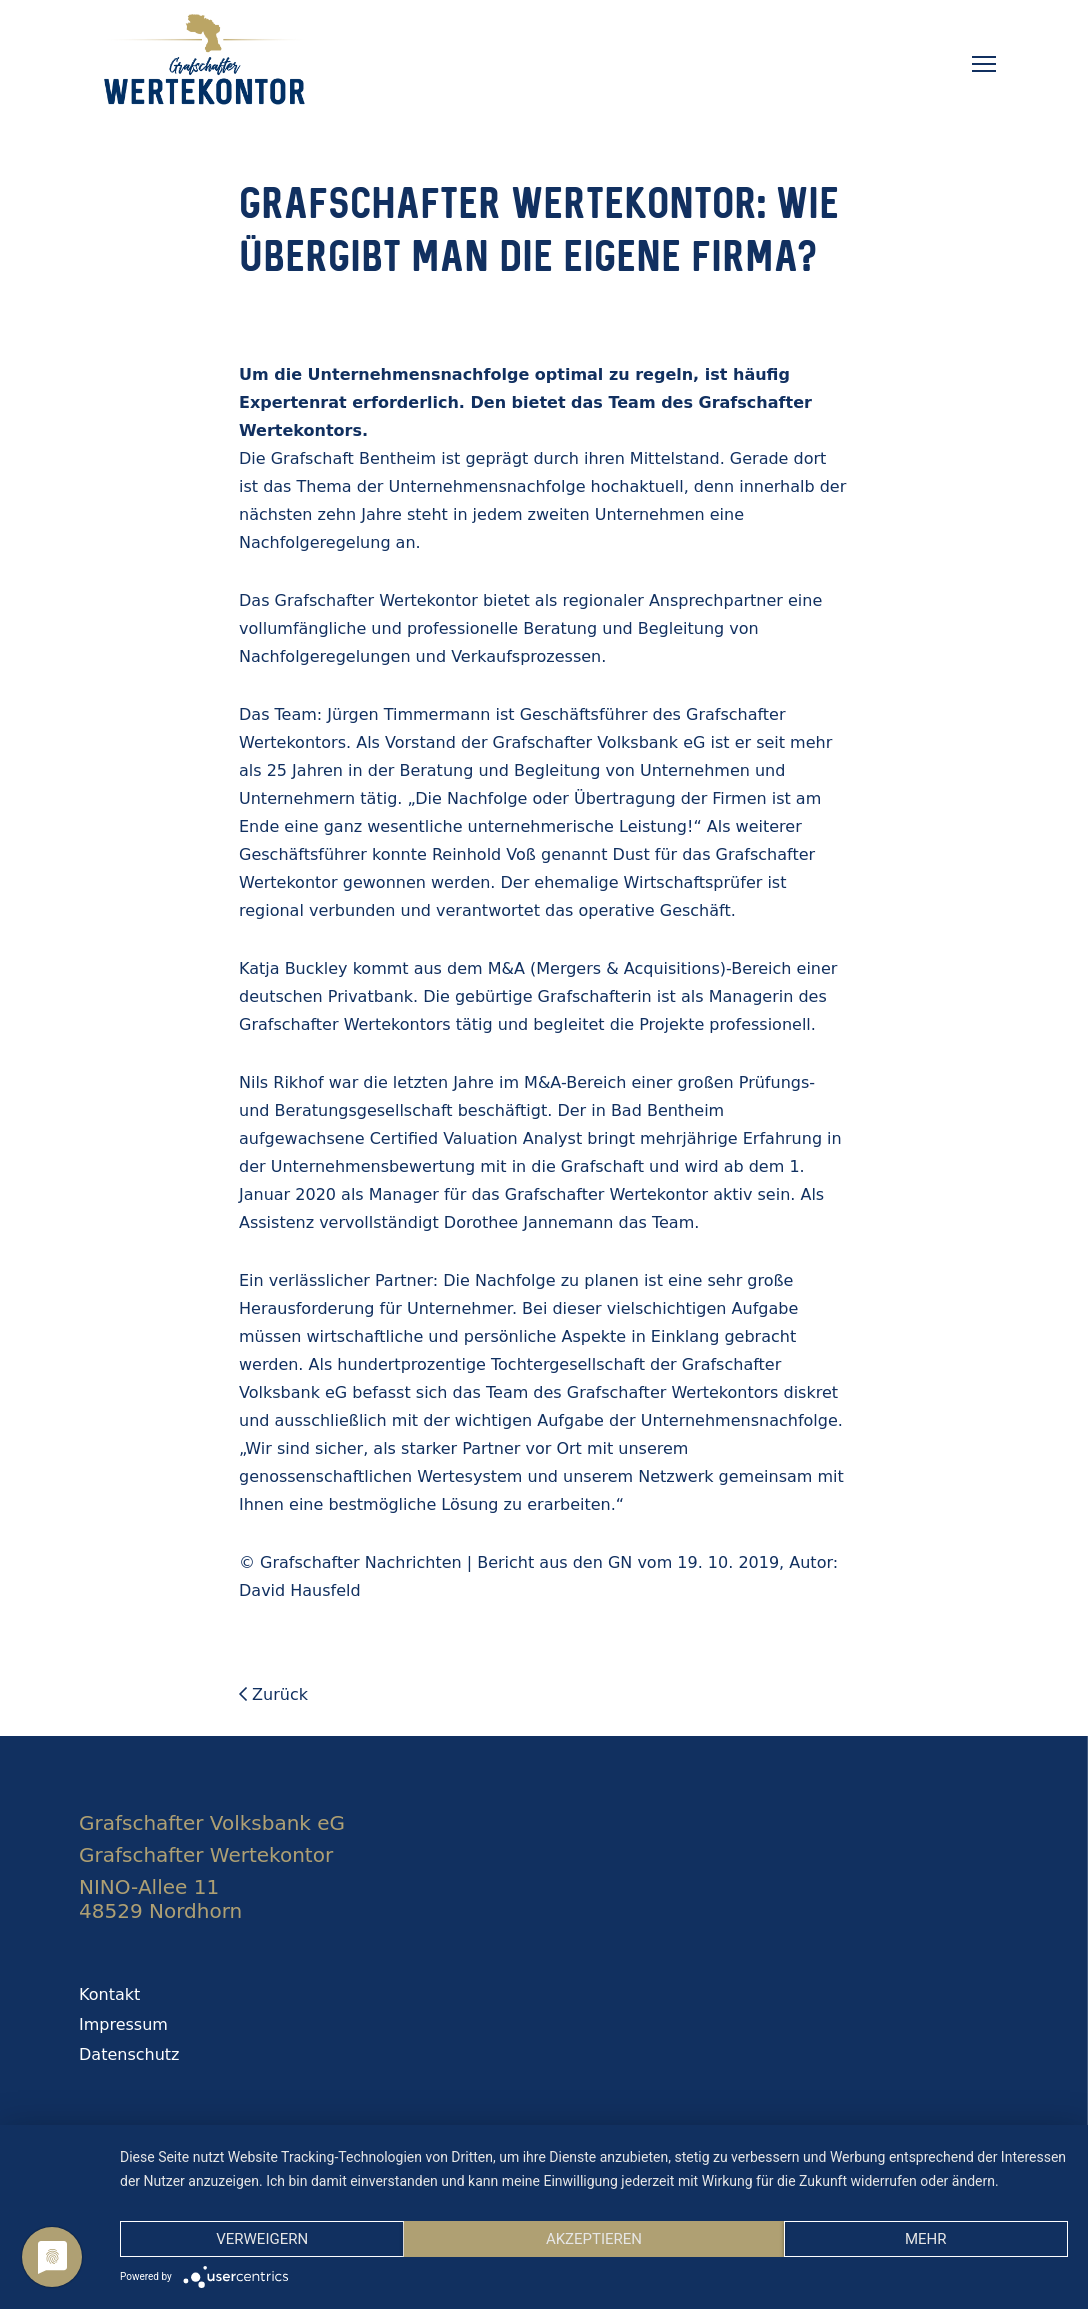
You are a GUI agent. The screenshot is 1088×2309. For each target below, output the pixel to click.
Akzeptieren (594, 2239)
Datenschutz (129, 2054)
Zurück (273, 1694)
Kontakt (109, 1994)
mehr (926, 2239)
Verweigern (262, 2239)
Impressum (123, 2024)
